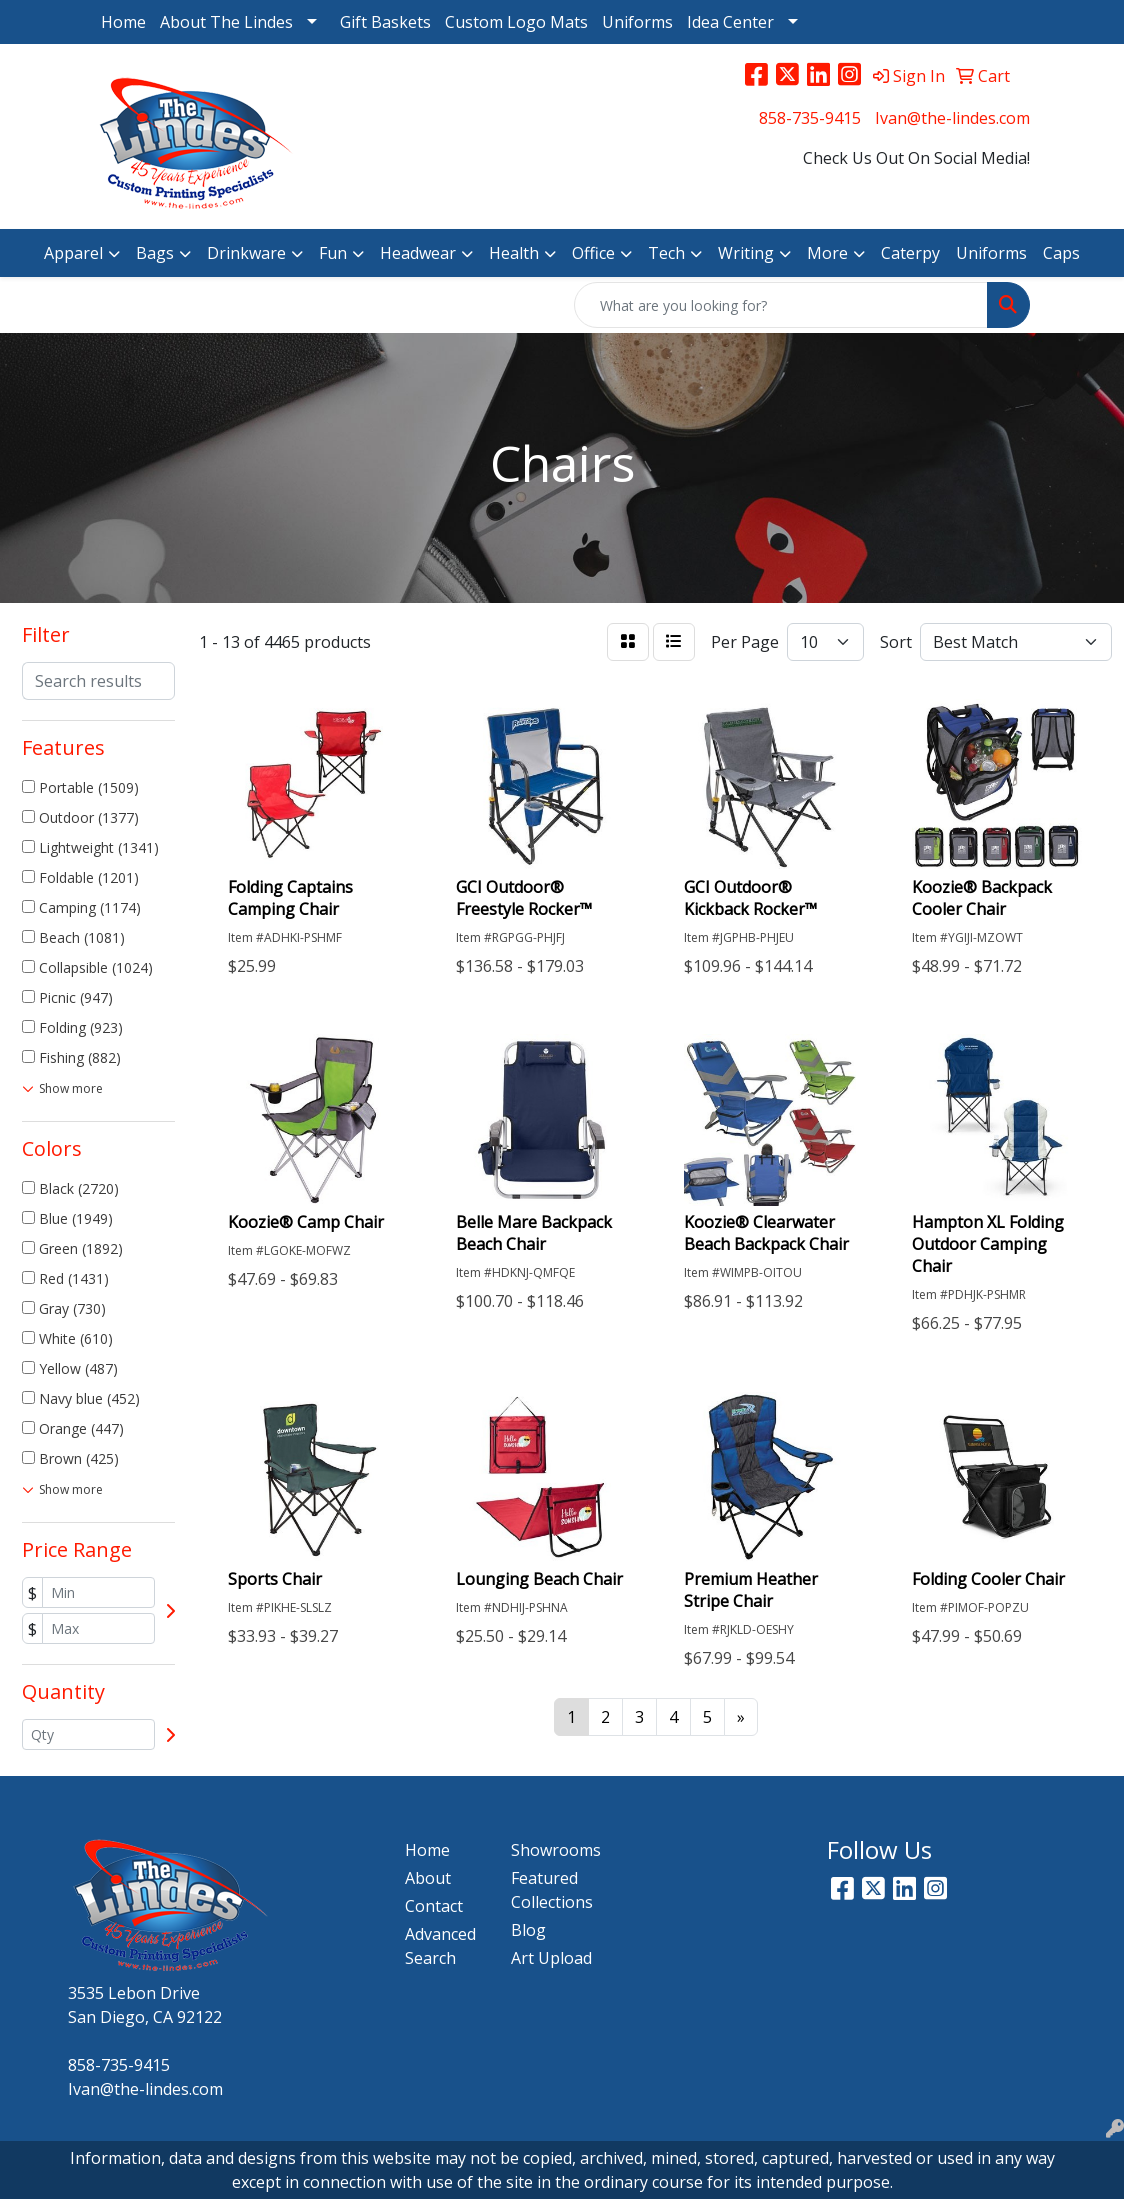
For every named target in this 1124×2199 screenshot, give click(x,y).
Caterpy (910, 253)
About (428, 1878)
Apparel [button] (73, 253)
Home (123, 22)
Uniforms (637, 22)
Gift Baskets (385, 22)
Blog (528, 1930)
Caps (1061, 253)
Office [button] (593, 253)
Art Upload (551, 1958)
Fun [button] (333, 253)
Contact (434, 1906)
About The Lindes (226, 22)
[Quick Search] (781, 305)
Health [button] (514, 253)
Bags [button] (155, 253)
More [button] (827, 253)
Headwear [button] (418, 253)
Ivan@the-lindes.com (952, 118)
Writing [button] (746, 253)
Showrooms (551, 1850)
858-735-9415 (810, 118)
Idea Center (730, 22)
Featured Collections (551, 1890)
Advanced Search (440, 1946)
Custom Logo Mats (516, 22)
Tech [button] (666, 253)
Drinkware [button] (246, 253)
